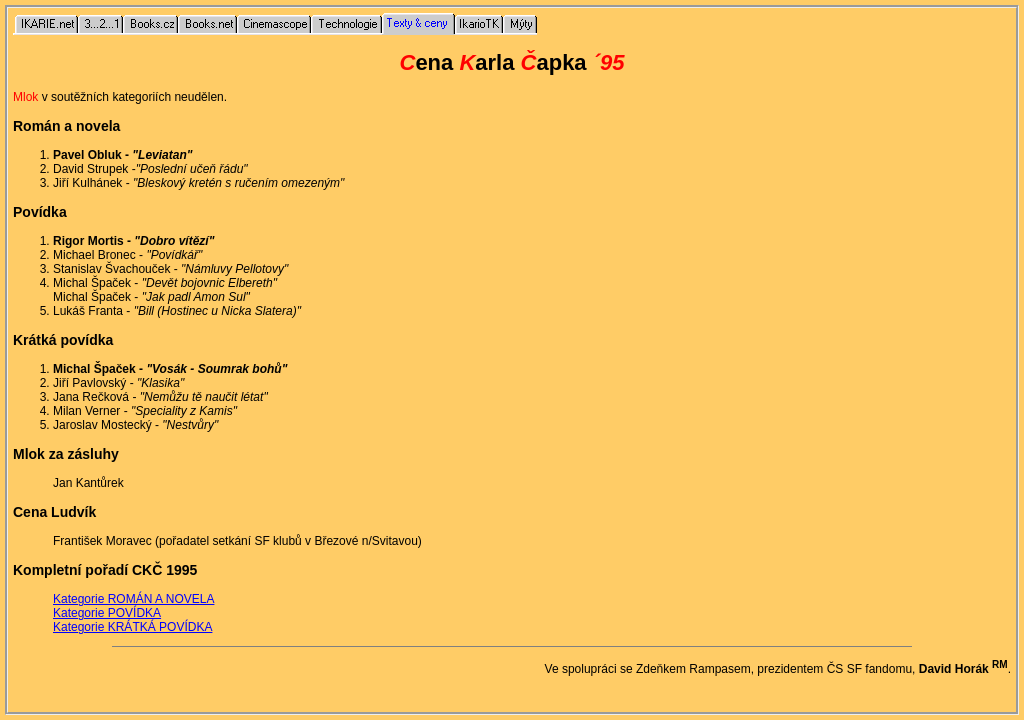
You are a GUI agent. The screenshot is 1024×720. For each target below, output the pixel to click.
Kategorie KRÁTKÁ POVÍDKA (132, 627)
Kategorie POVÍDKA (107, 613)
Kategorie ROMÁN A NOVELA (133, 599)
